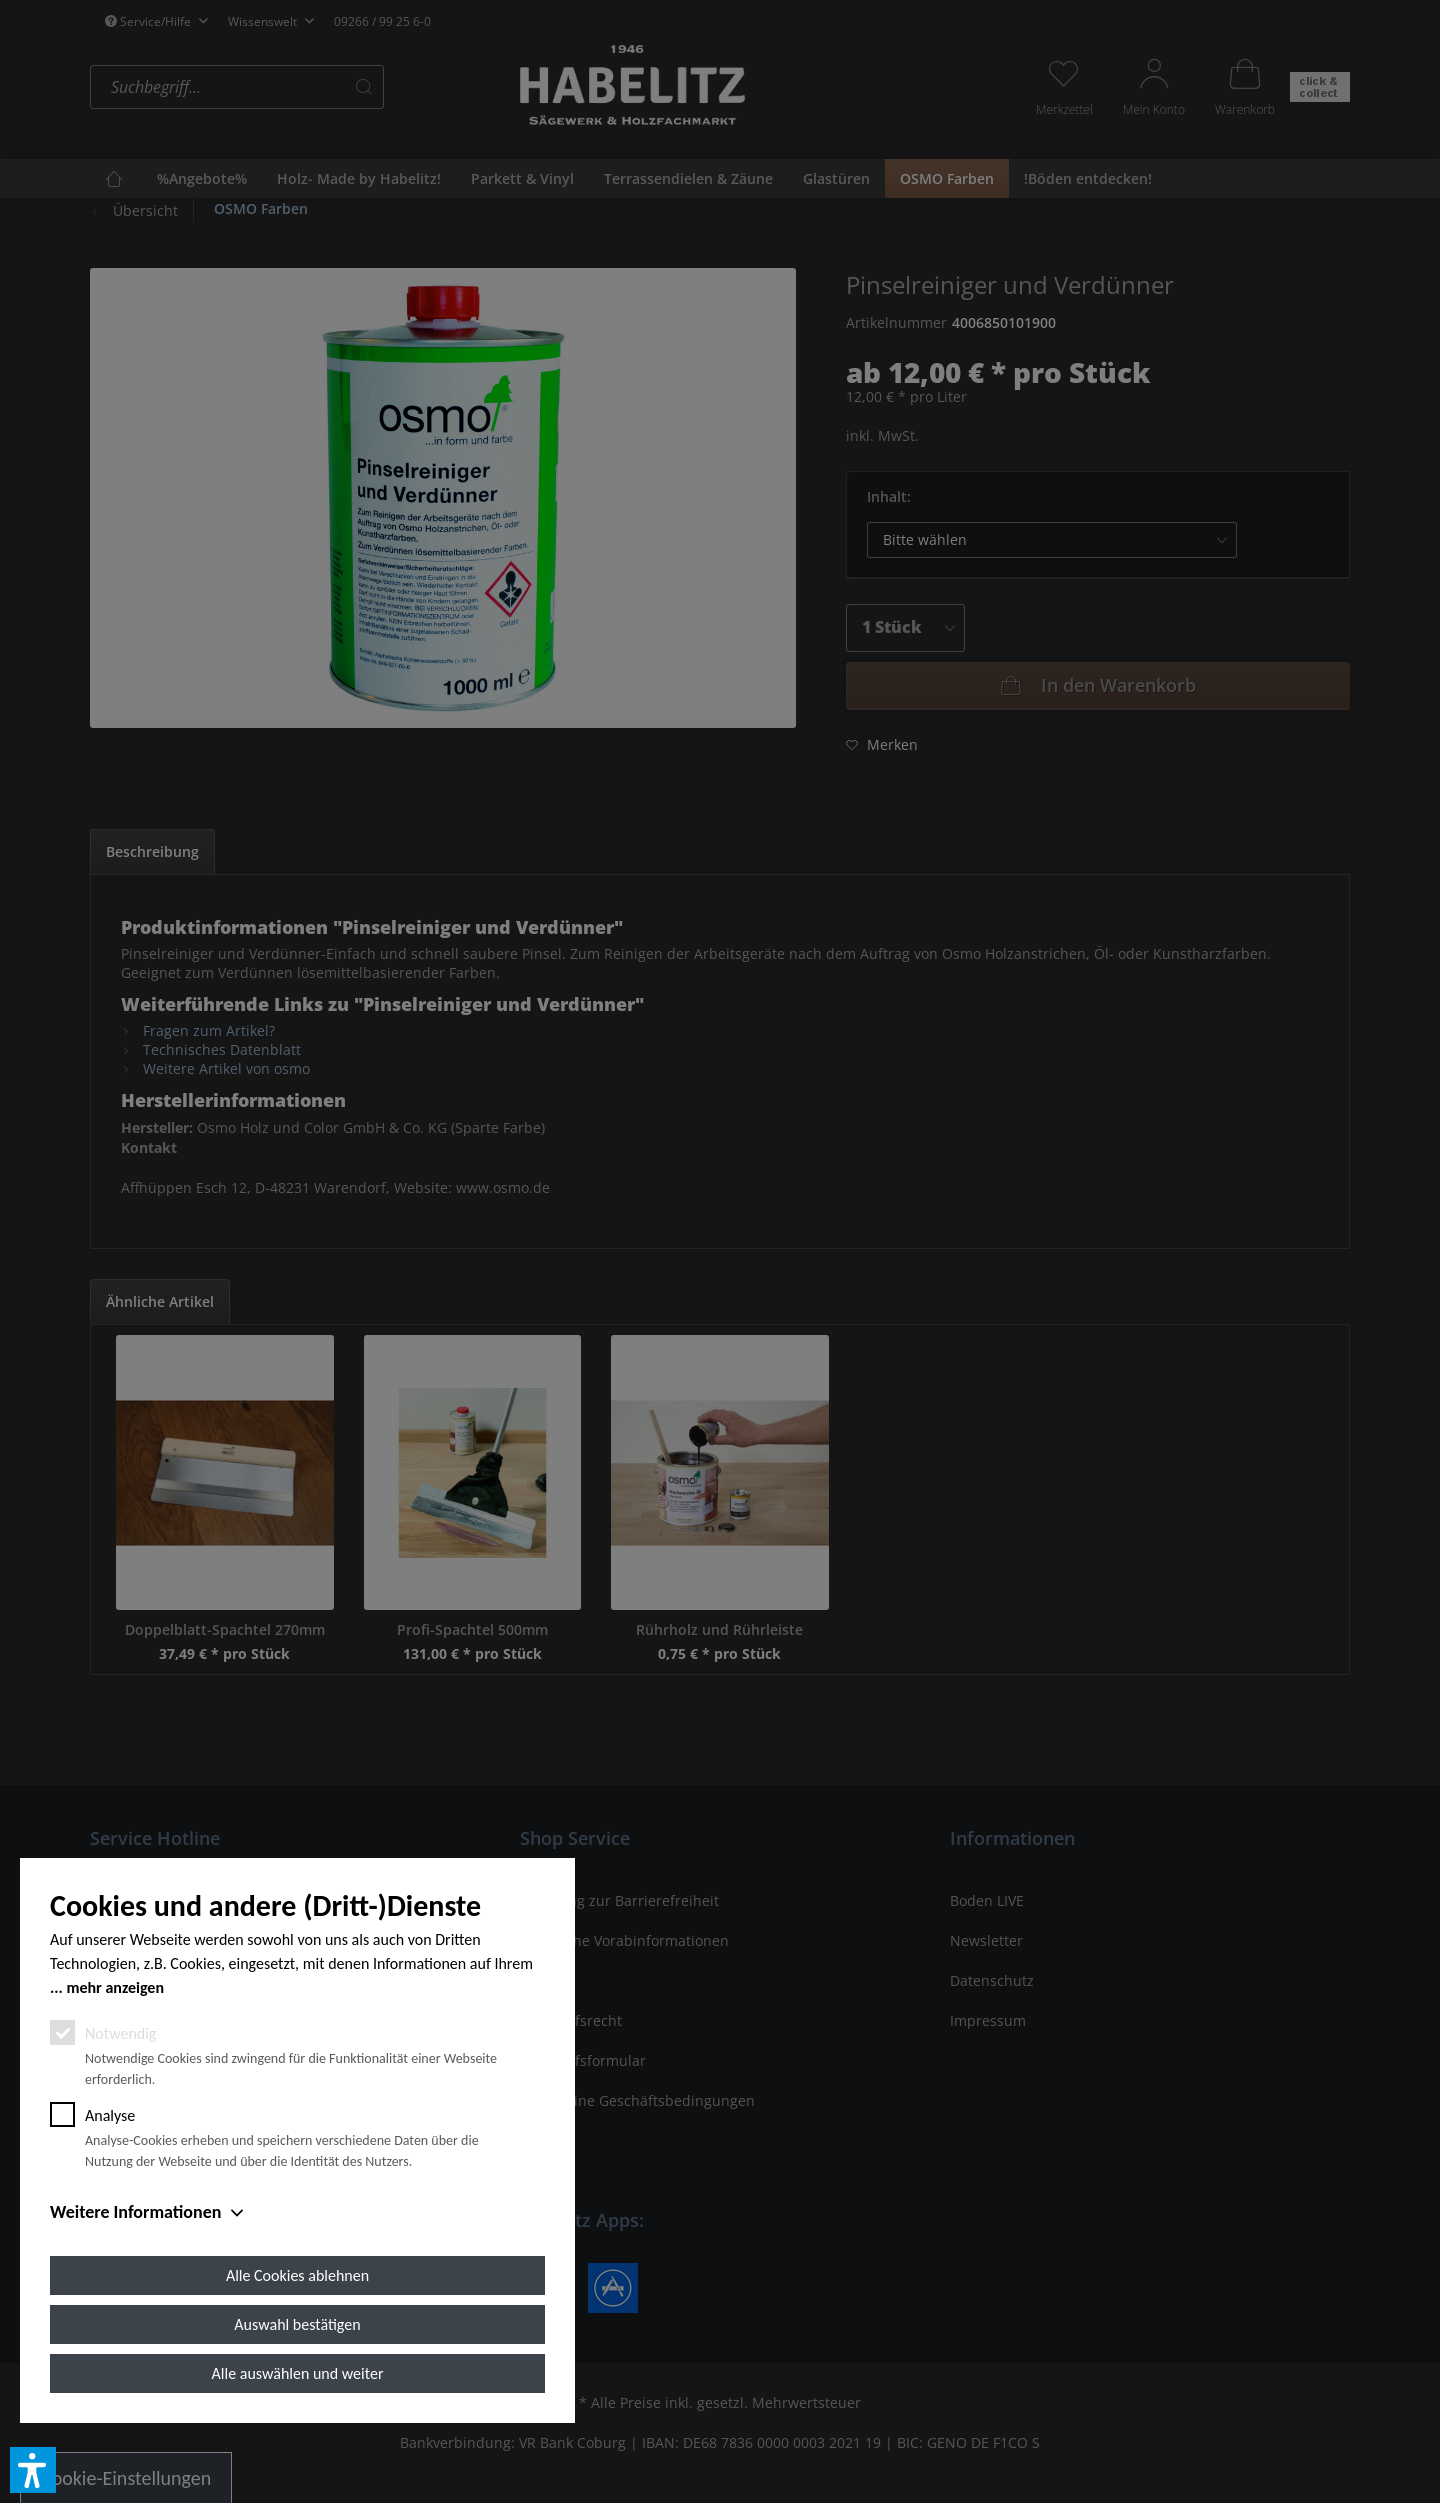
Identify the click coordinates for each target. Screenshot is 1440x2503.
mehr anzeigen (115, 1987)
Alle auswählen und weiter (298, 2373)
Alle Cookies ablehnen (297, 2275)
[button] (33, 2470)
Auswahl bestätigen (297, 2324)
